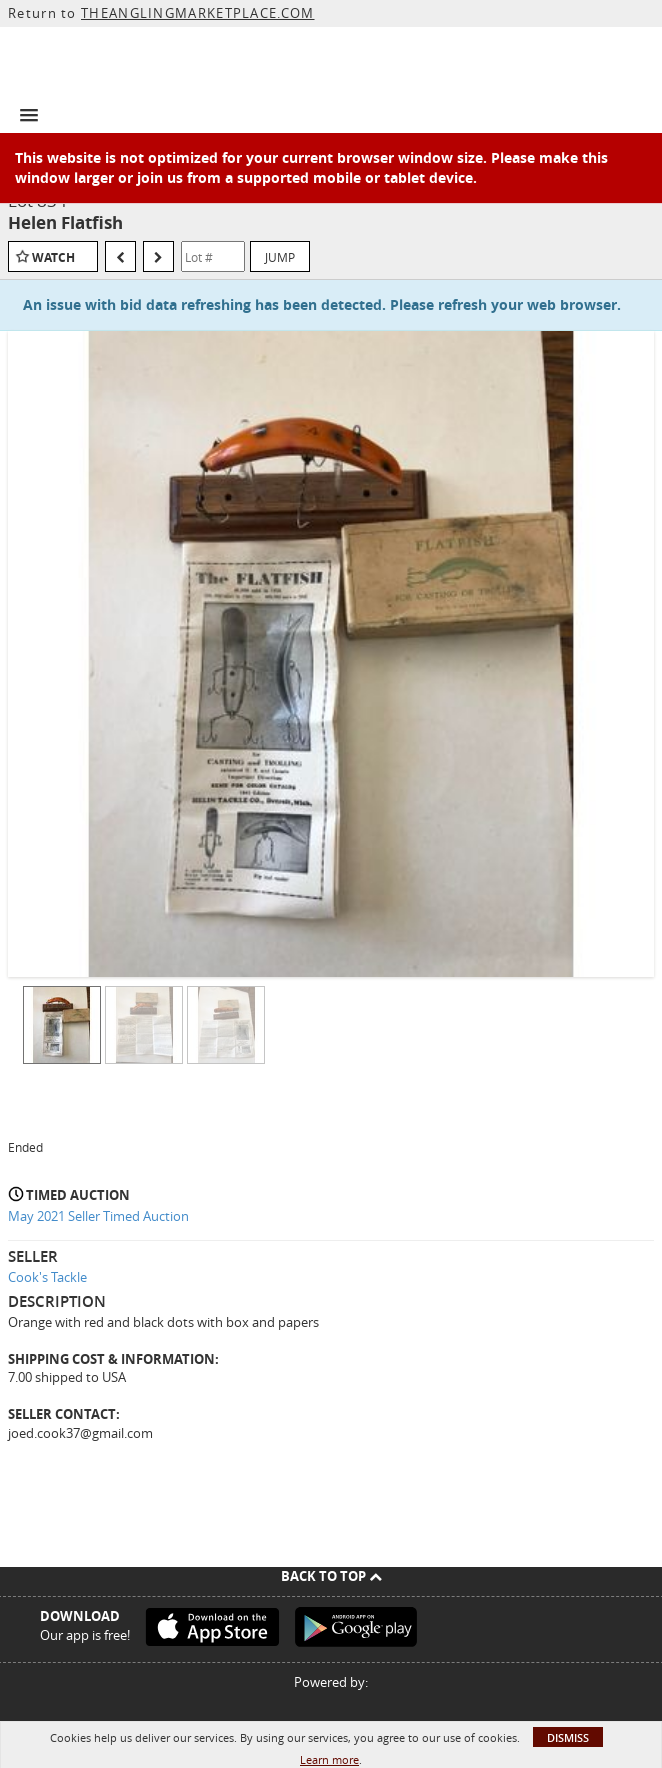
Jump (280, 257)
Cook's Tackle (47, 1277)
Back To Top (331, 1576)
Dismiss (568, 1737)
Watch (53, 257)
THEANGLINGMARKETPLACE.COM (198, 13)
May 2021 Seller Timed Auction (98, 1216)
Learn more (329, 1759)
